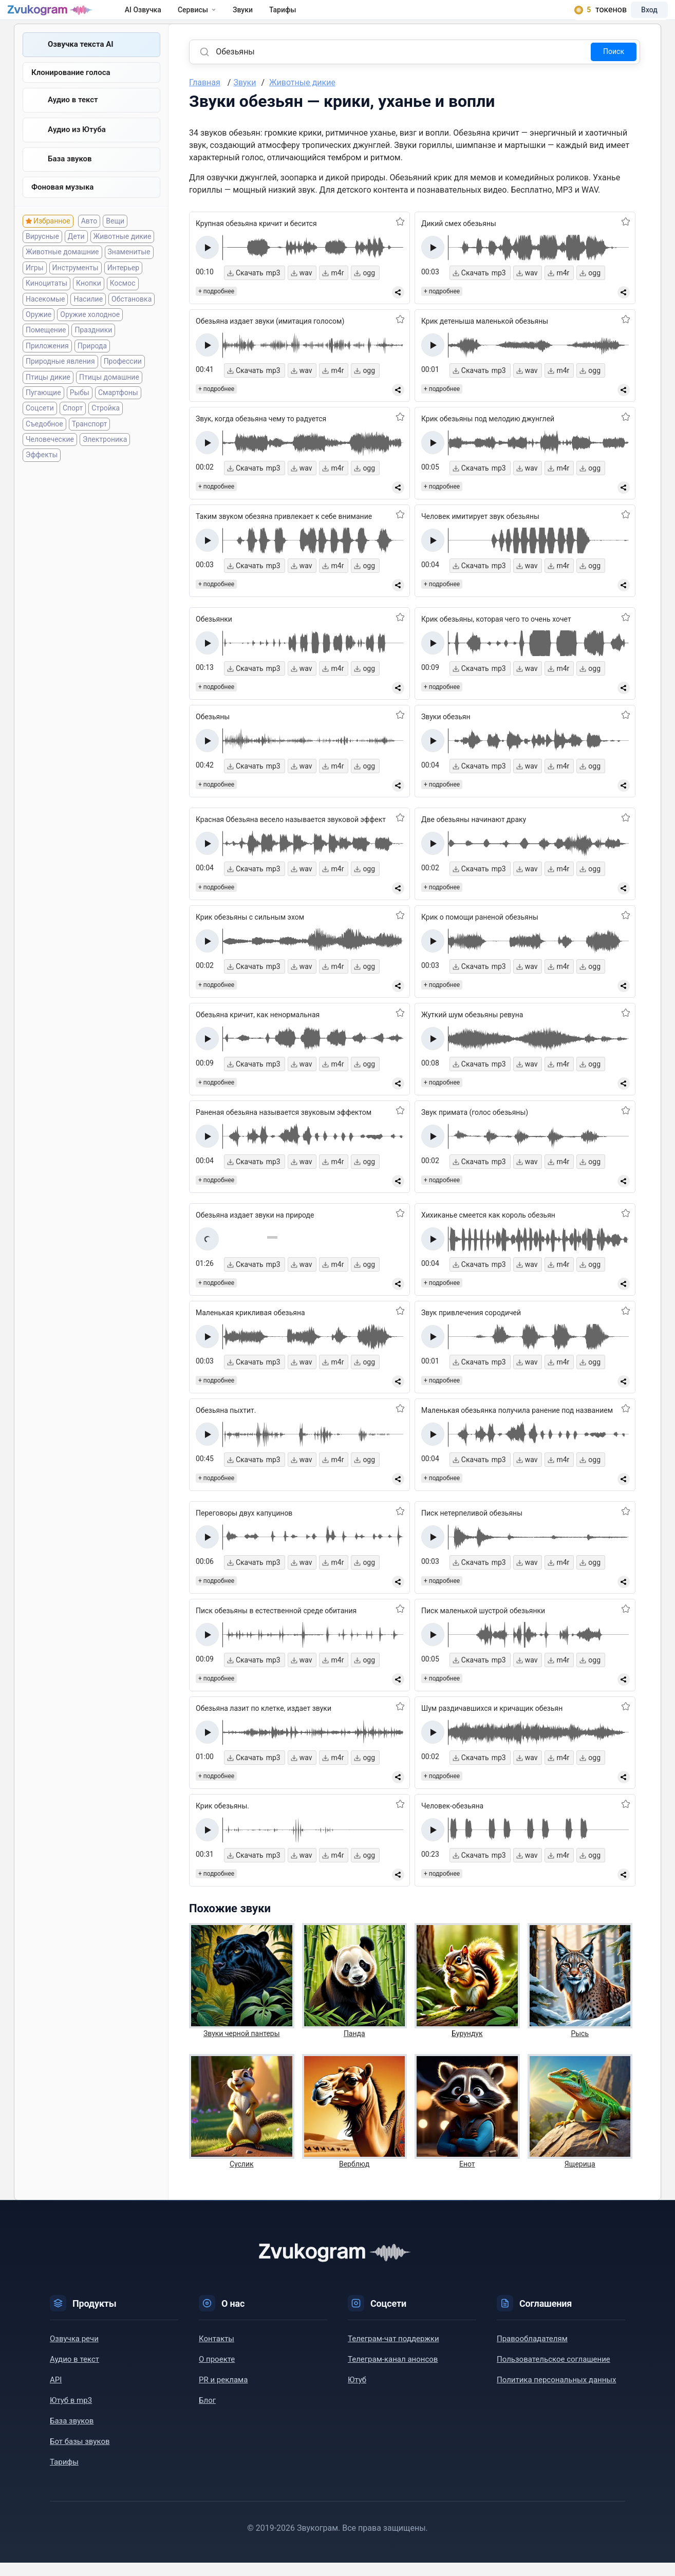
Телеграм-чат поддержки (393, 2352)
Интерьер (123, 288)
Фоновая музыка (62, 207)
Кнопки (88, 304)
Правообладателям (532, 2352)
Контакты (216, 2352)
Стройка (105, 428)
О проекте (217, 2372)
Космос (123, 304)
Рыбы (79, 412)
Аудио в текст (73, 115)
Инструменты (75, 288)
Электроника (105, 459)
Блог (207, 2413)
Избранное (51, 241)
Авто (89, 241)
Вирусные (42, 256)
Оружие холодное (90, 334)
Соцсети (40, 428)
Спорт (73, 428)
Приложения (47, 366)
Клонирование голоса (70, 87)
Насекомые (45, 319)
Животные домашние (62, 272)
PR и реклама (223, 2393)
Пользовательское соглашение (553, 2372)
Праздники (93, 350)
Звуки (261, 16)
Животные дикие (122, 256)
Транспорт (89, 444)
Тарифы (301, 16)
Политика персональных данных (556, 2393)
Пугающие (43, 412)
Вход (636, 16)
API (56, 2393)
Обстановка (131, 319)
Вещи (115, 241)
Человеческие (50, 459)
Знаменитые (129, 272)
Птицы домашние (109, 397)
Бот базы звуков (80, 2454)
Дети (76, 256)
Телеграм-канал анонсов (393, 2372)
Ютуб (357, 2393)
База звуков (70, 177)
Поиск (613, 65)
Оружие (38, 334)
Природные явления (60, 382)
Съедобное (44, 444)
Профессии (123, 382)
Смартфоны (118, 412)
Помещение (46, 350)
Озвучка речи (74, 2352)
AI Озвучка (161, 16)
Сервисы (215, 16)
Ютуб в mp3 (71, 2413)
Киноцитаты (46, 304)
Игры (35, 288)
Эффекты (42, 475)
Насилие (88, 319)
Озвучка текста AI (81, 58)
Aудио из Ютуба (77, 146)
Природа (92, 366)
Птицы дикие (48, 397)
